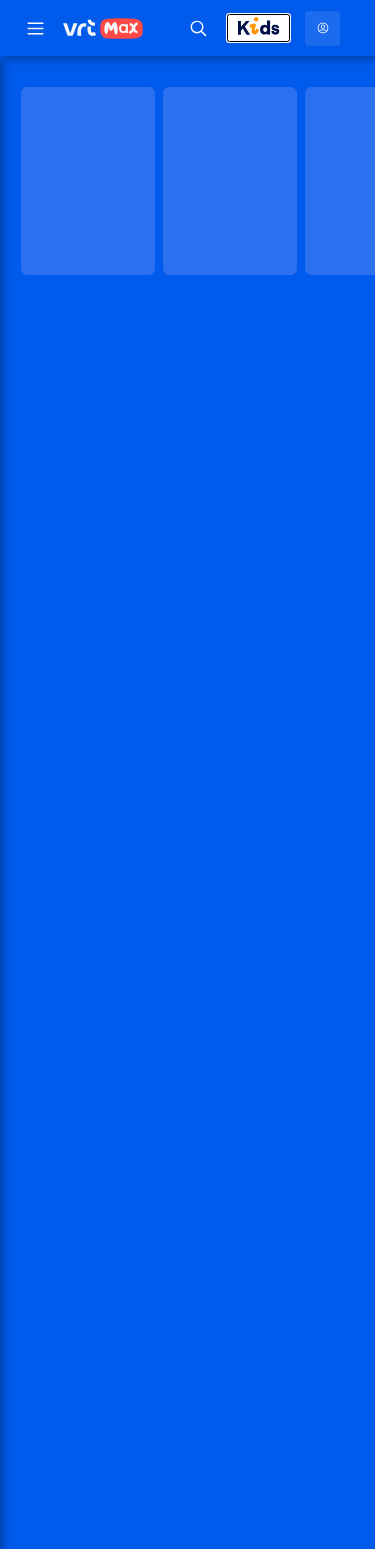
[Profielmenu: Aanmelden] (322, 28)
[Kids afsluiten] (258, 28)
